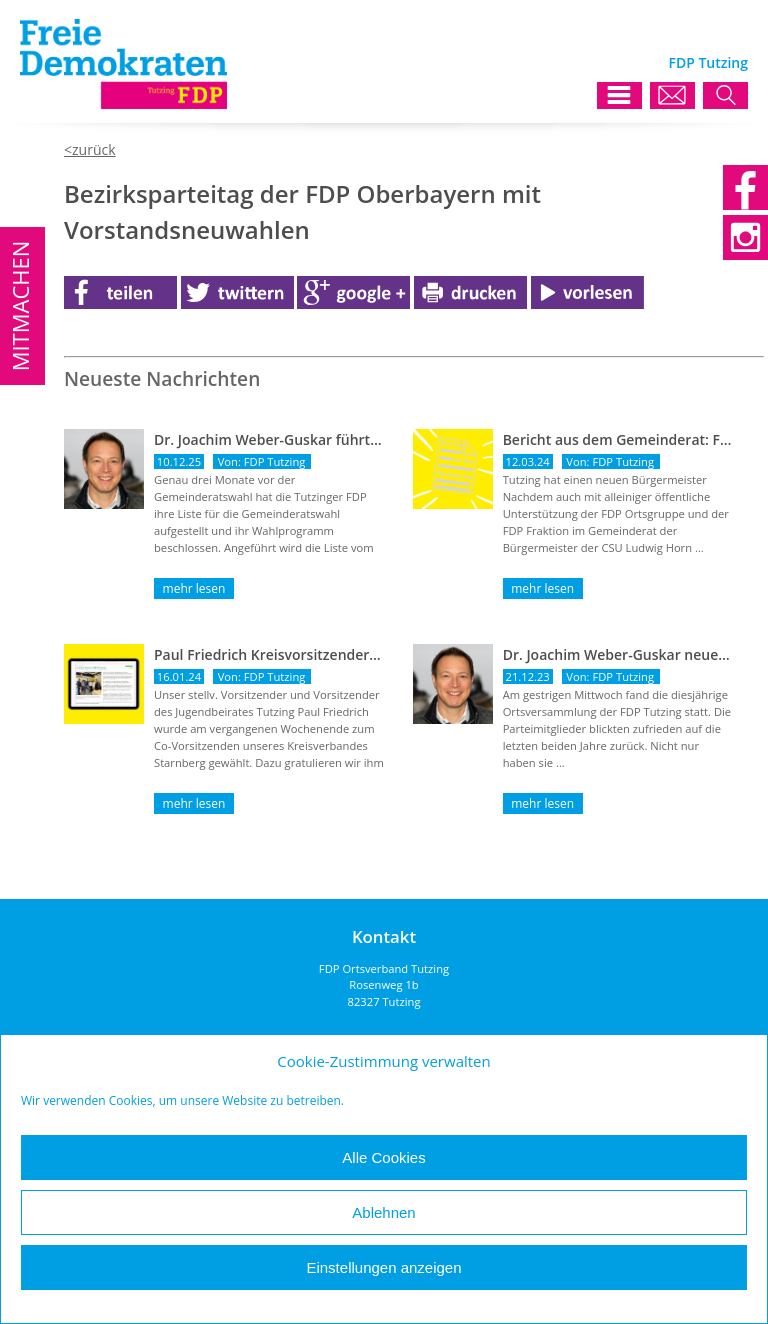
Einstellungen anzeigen (383, 1267)
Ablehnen (383, 1212)
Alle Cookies (383, 1157)
